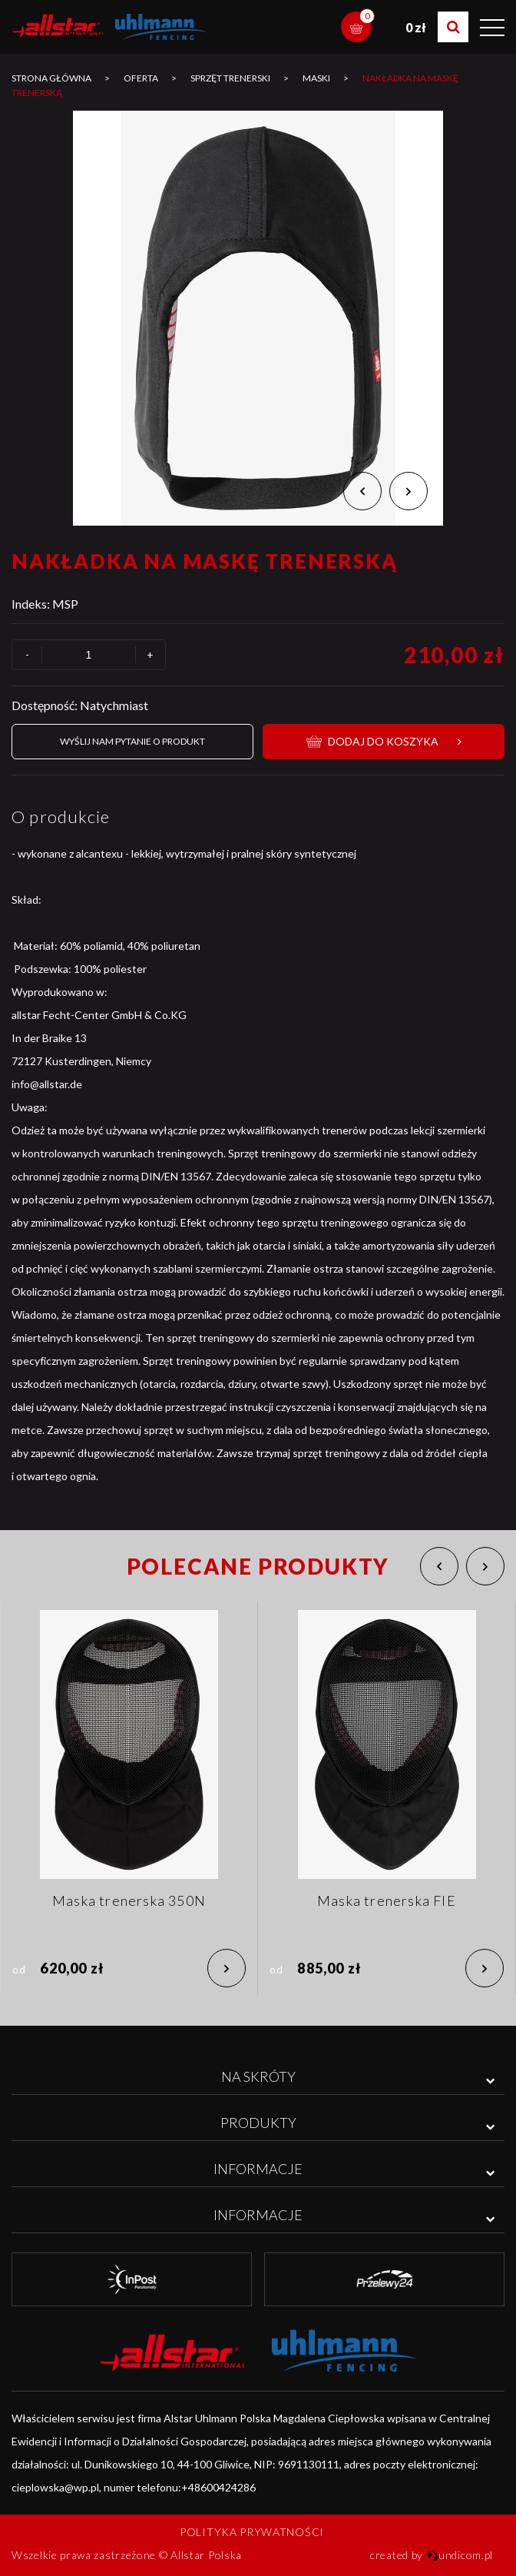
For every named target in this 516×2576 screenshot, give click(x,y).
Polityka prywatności (252, 2531)
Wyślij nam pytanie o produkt (132, 741)
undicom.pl (460, 2554)
